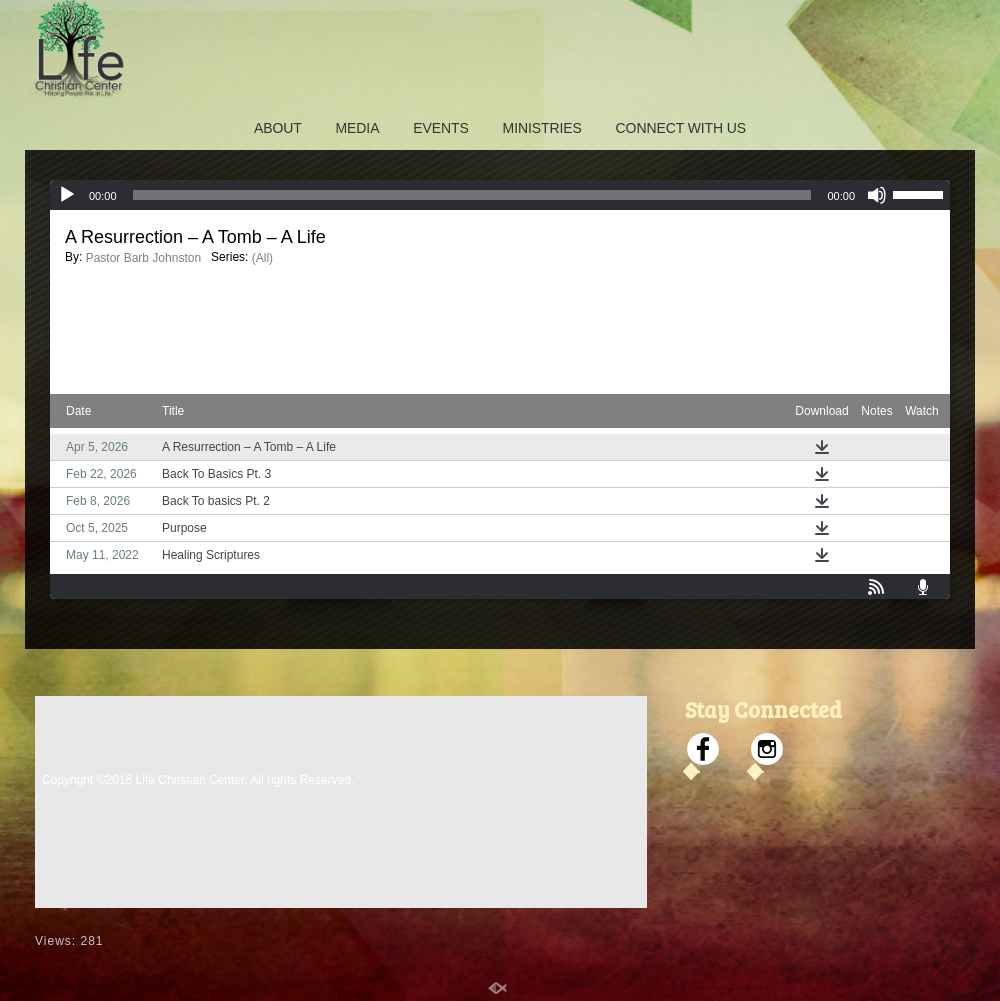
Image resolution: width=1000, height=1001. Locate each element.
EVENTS (440, 128)
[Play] (67, 195)
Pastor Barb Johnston (143, 258)
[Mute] (877, 195)
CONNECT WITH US (681, 128)
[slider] (472, 195)
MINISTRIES (542, 128)
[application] (500, 195)
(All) (262, 258)
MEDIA (358, 128)
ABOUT (278, 128)
